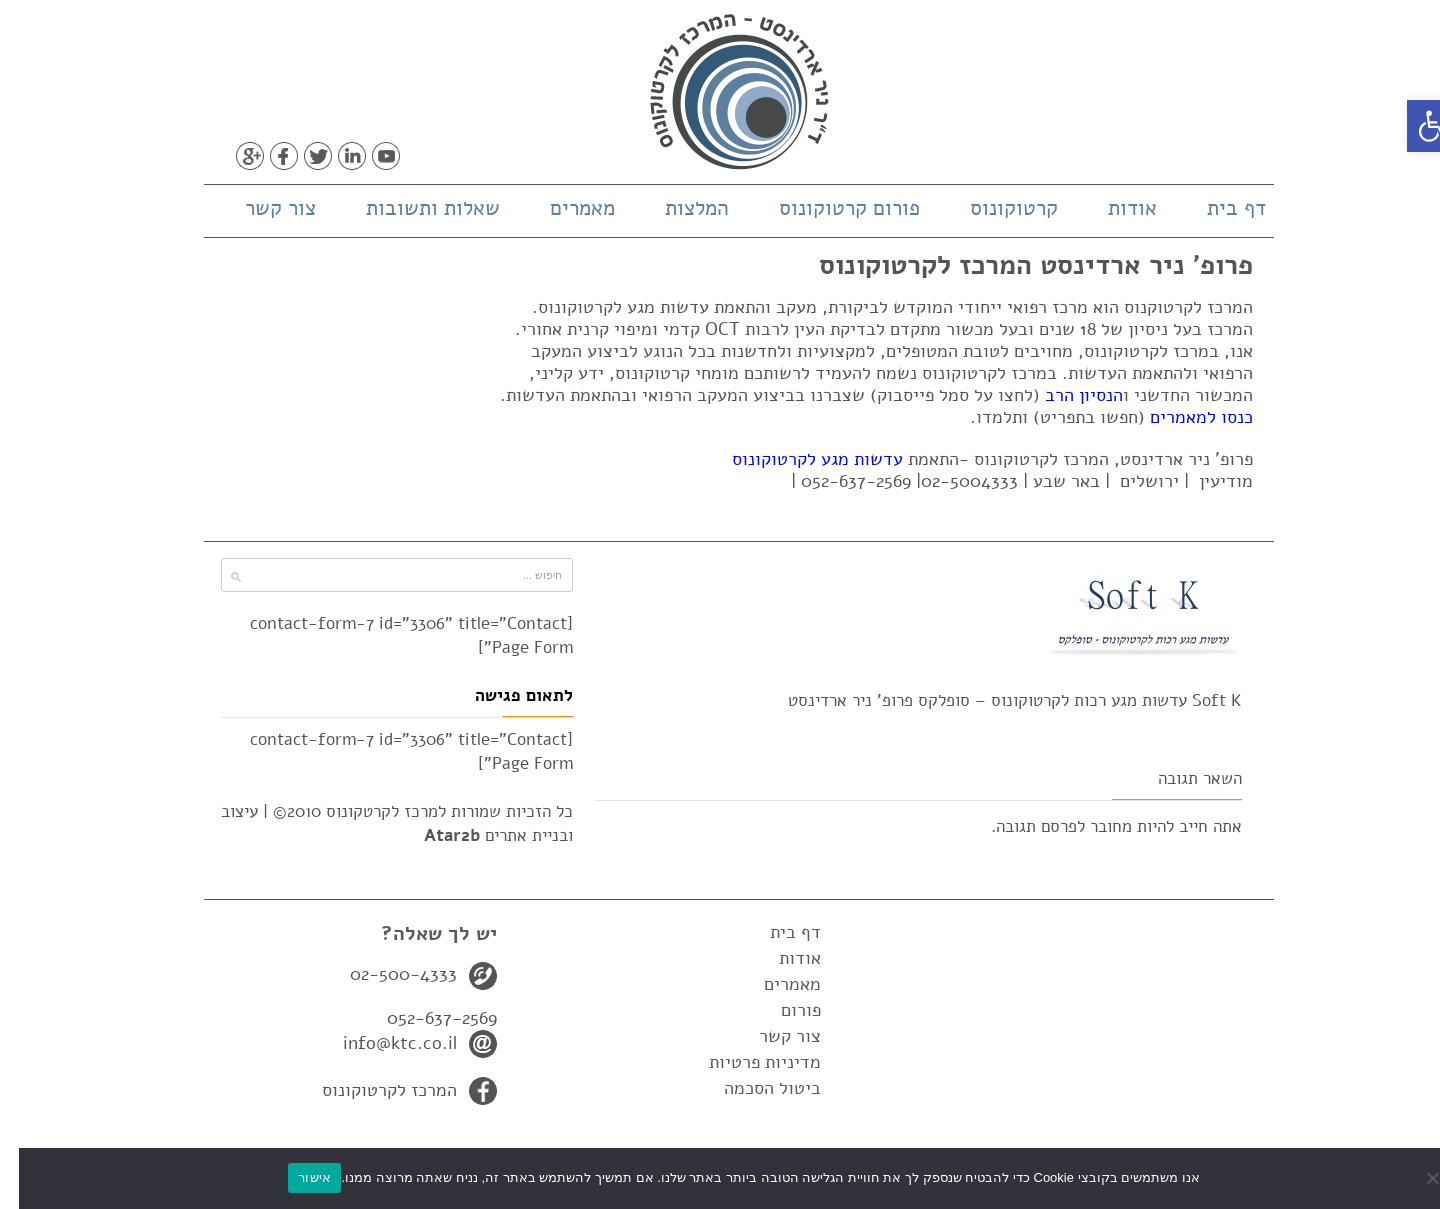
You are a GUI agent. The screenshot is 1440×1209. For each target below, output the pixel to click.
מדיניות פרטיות (746, 1062)
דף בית (1217, 208)
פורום (782, 1010)
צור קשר (261, 208)
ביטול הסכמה (753, 1088)
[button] (1414, 126)
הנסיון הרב (1065, 395)
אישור (295, 1177)
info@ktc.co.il (381, 1043)
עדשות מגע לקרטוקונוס (798, 459)
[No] (1415, 1178)
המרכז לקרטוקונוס (370, 1090)
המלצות (678, 208)
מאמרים (563, 208)
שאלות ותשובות (414, 208)
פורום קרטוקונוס (830, 208)
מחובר (1092, 826)
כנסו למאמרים (1182, 417)
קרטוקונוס (995, 208)
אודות (1113, 208)
